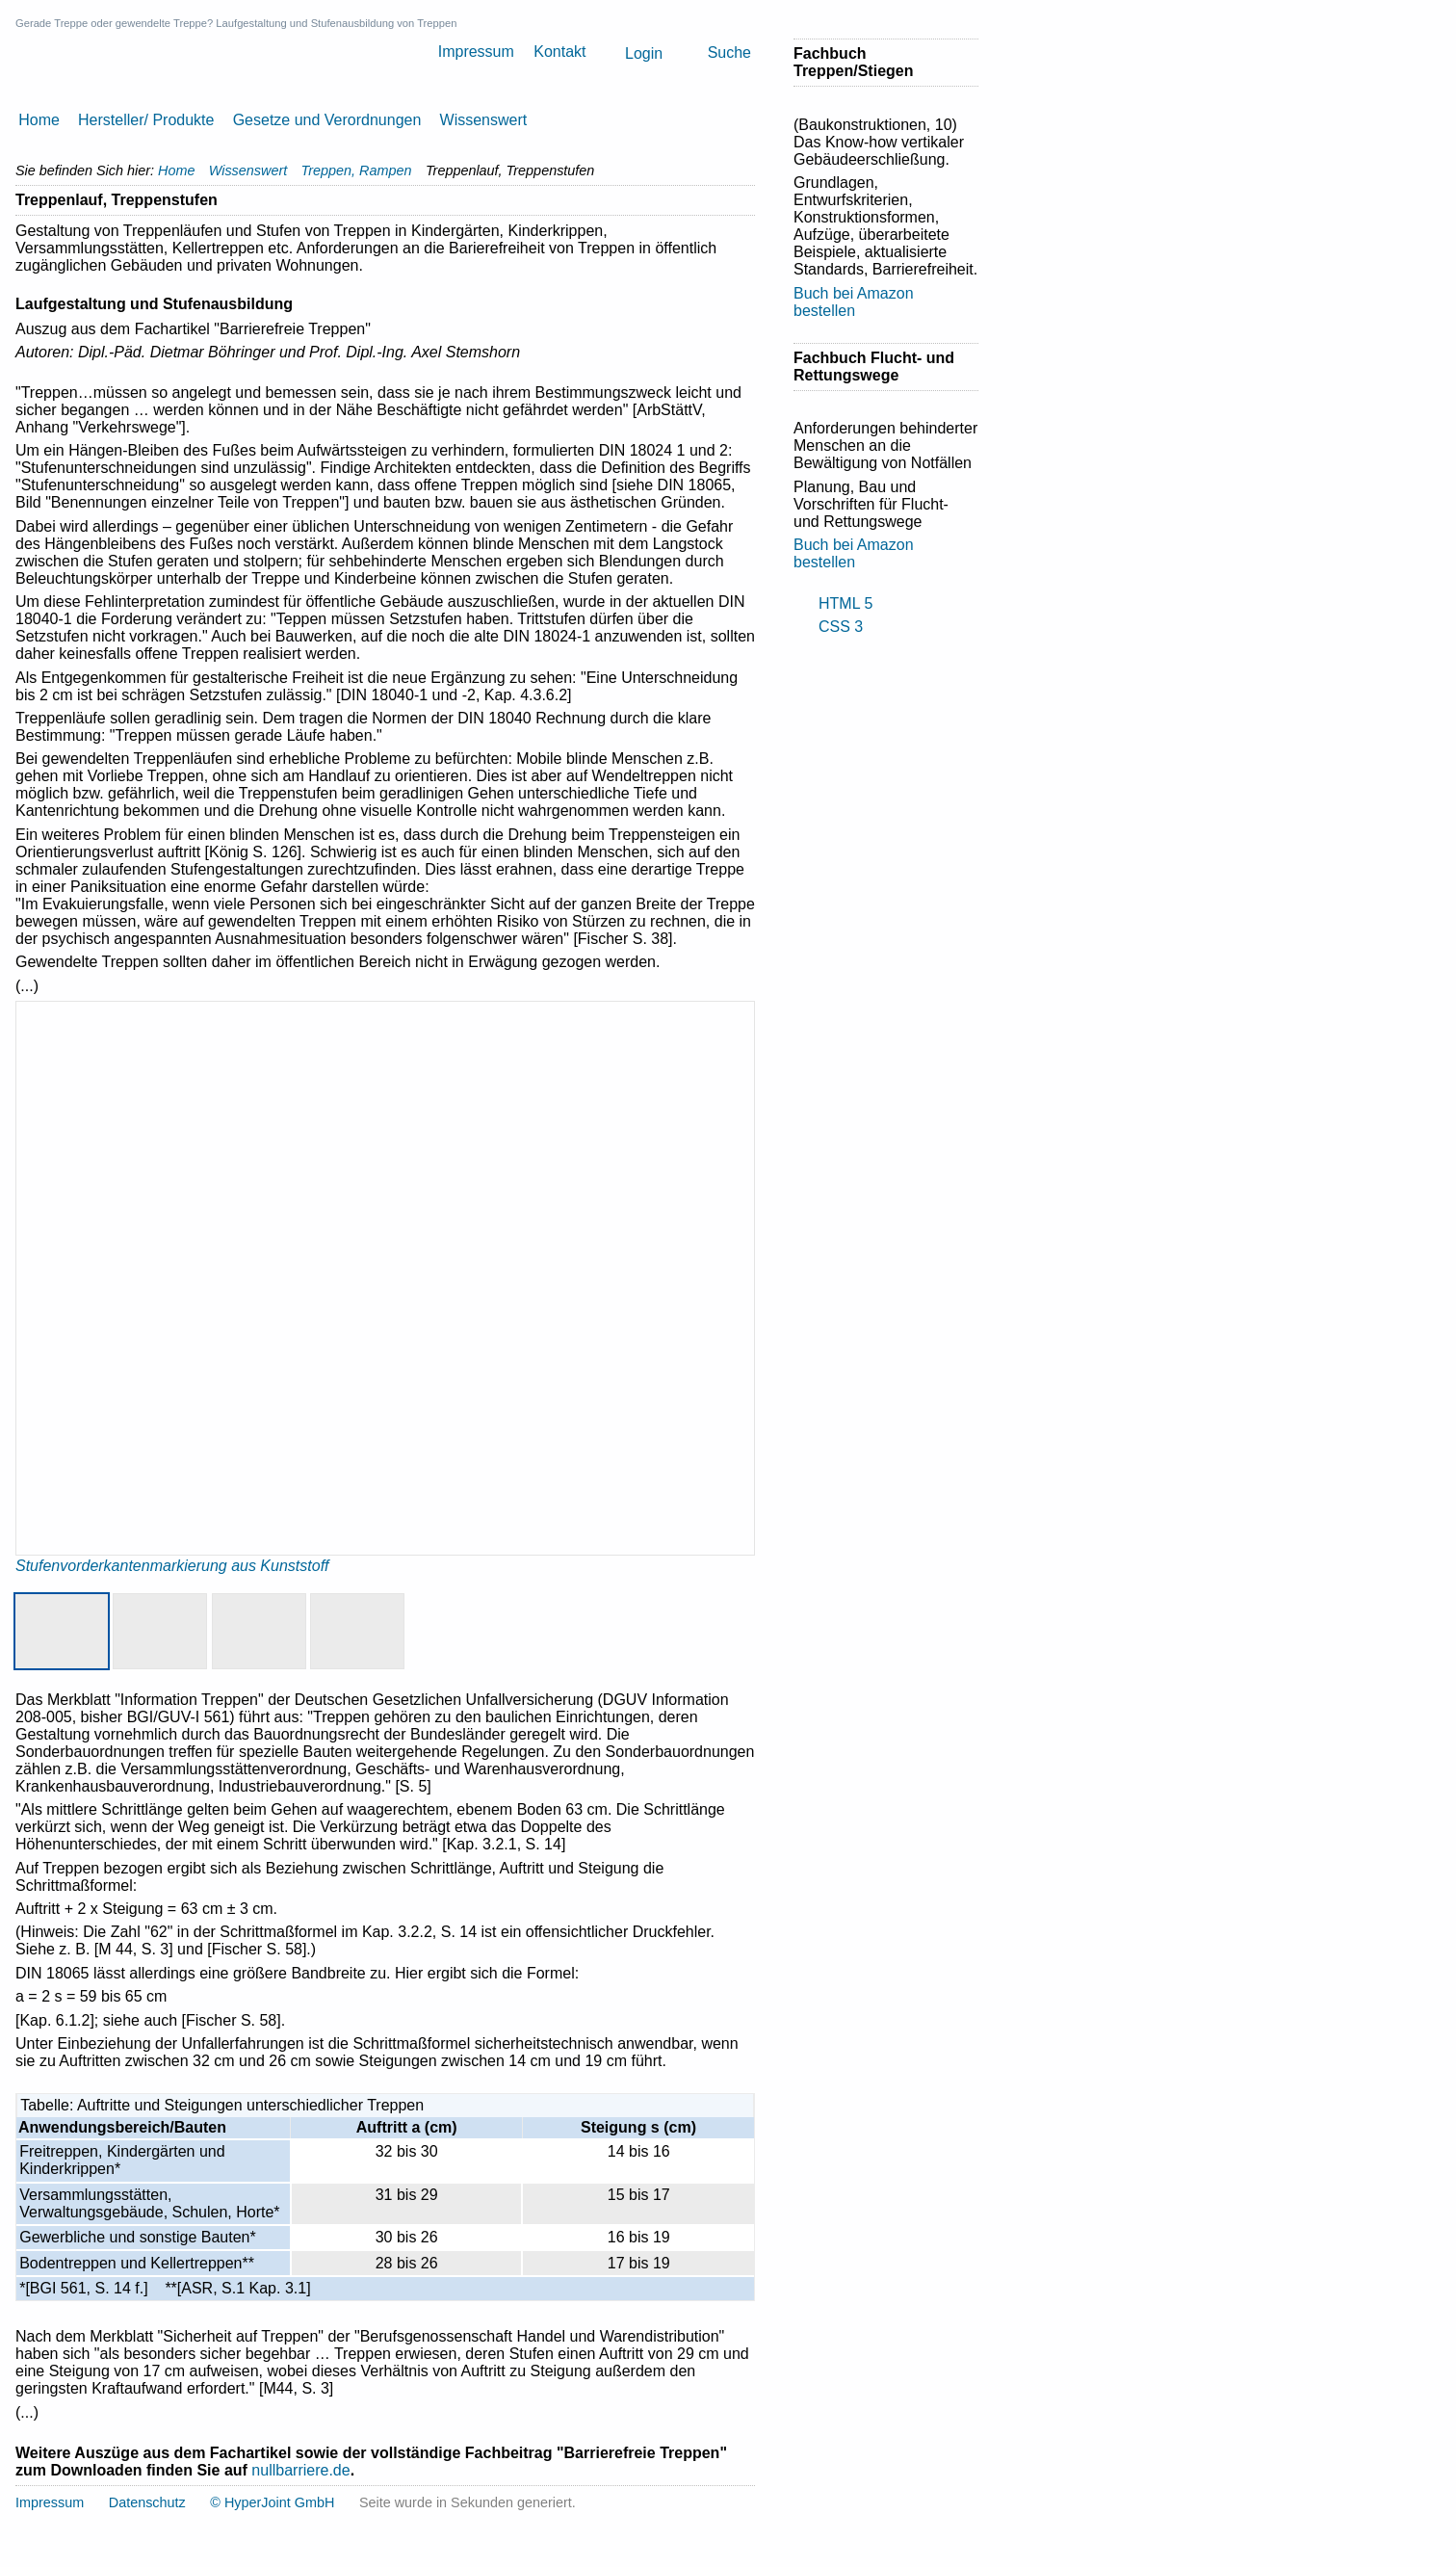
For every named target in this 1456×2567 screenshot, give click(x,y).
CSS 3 (841, 626)
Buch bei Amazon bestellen (853, 302)
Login (644, 53)
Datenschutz (147, 2502)
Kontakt (559, 51)
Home (39, 120)
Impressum (476, 51)
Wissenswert (484, 120)
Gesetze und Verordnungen (327, 120)
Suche (729, 52)
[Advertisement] (870, 945)
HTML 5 (845, 603)
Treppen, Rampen (356, 170)
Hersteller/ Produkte (146, 120)
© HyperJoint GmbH (272, 2502)
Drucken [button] (747, 200)
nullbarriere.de (300, 2470)
